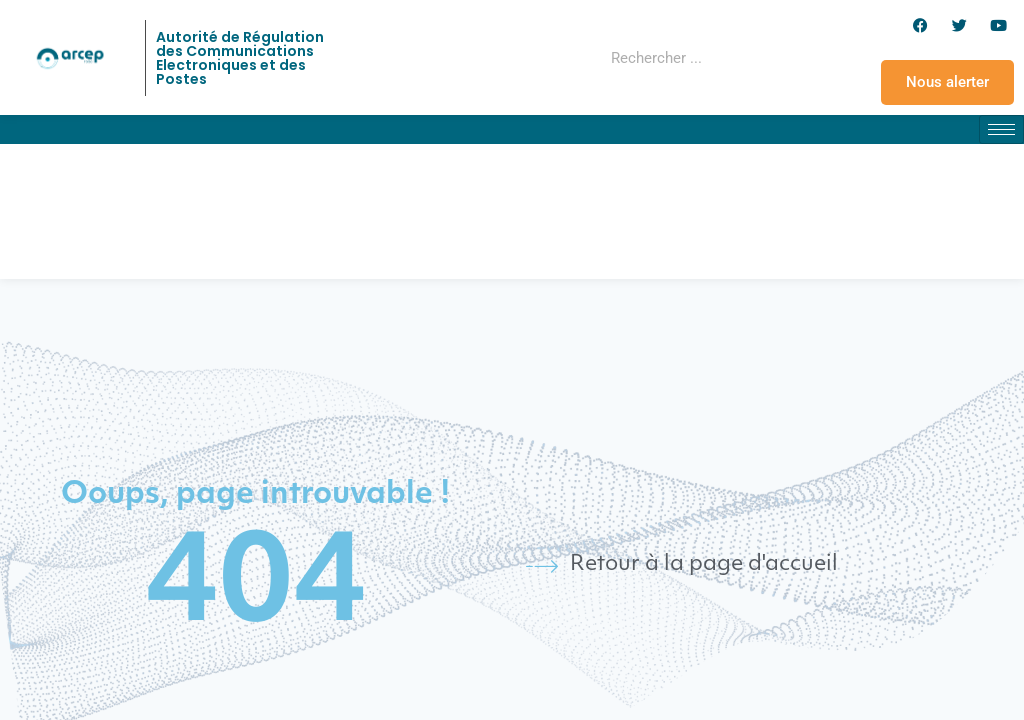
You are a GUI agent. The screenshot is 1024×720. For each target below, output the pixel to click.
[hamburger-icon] (1001, 129)
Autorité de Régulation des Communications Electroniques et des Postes (240, 58)
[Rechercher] (763, 58)
